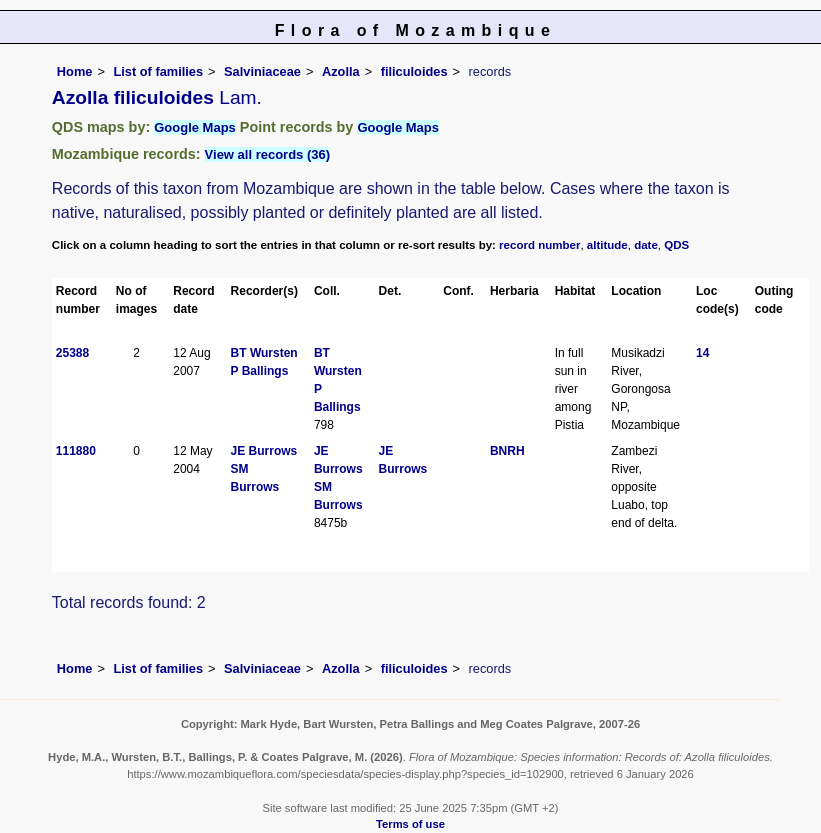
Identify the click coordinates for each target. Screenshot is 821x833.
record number (539, 245)
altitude (607, 245)
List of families (158, 71)
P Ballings (260, 371)
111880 (76, 451)
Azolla (341, 71)
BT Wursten (264, 353)
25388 (72, 353)
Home (75, 71)
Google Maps (195, 127)
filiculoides (414, 71)
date (646, 245)
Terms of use (410, 824)
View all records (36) (268, 154)
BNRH (507, 451)
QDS (676, 245)
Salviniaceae (262, 71)
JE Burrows (264, 451)
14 (702, 353)
